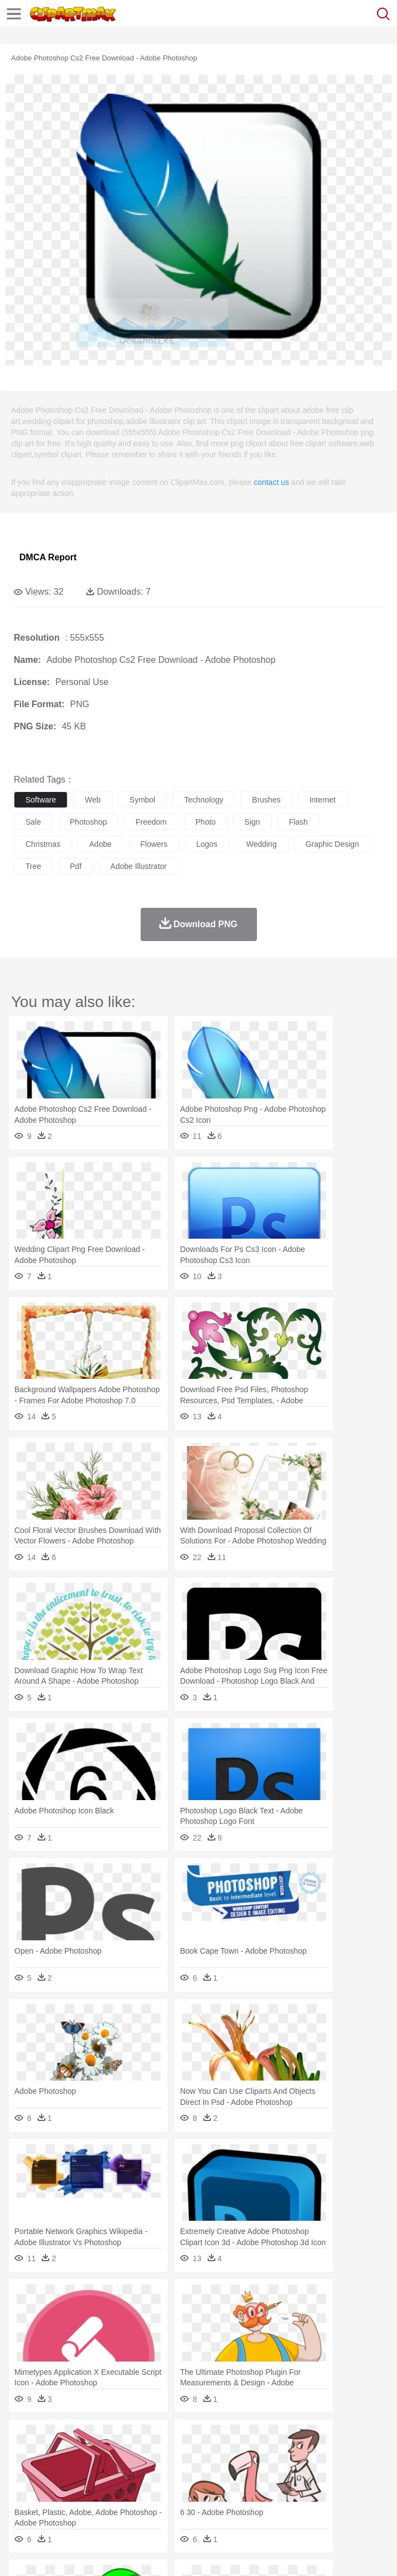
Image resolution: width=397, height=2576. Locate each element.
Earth (194, 2438)
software (40, 799)
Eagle (260, 2455)
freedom (151, 821)
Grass (296, 2438)
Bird (92, 2455)
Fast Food (168, 2505)
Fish (316, 2455)
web (93, 799)
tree (33, 866)
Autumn (82, 2438)
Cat (143, 2455)
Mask (55, 2472)
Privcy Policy (89, 2553)
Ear (252, 2472)
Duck (236, 2455)
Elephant (289, 2455)
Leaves (112, 2438)
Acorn (54, 2438)
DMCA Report (47, 557)
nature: (24, 2438)
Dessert (110, 2505)
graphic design (332, 844)
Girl (369, 2472)
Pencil (213, 2488)
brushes (266, 799)
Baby (77, 2472)
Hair (350, 2472)
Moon (355, 2438)
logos (207, 844)
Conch (168, 2438)
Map (314, 2488)
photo (205, 821)
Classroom (147, 2488)
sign (252, 821)
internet (323, 799)
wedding (261, 844)
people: (25, 2471)
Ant (52, 2455)
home (327, 2472)
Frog (337, 2455)
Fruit (197, 2505)
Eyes (272, 2472)
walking (299, 2472)
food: (22, 2504)
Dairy (83, 2505)
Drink (138, 2505)
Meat (219, 2505)
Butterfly (118, 2455)
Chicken (168, 2455)
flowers (154, 844)
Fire (215, 2438)
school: (25, 2487)
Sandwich (248, 2505)
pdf (75, 866)
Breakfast (54, 2505)
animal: (25, 2454)
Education (244, 2488)
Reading (184, 2488)
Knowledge (345, 2488)
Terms (50, 2553)
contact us (271, 482)
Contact (131, 2553)
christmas (42, 844)
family (126, 2472)
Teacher (90, 2488)
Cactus (141, 2438)
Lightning (325, 2438)
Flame (238, 2438)
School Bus (284, 2488)
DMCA (164, 2553)
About (21, 2553)
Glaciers (267, 2438)
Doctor (229, 2472)
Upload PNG (206, 2553)
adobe (100, 844)
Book (116, 2488)
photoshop (88, 821)
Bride (101, 2472)
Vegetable (317, 2505)
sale (33, 821)
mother (153, 2472)
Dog (215, 2455)
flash (298, 821)
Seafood (283, 2505)
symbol (143, 799)
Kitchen (352, 2505)
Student (58, 2488)
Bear (72, 2455)
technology (203, 799)
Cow (194, 2455)
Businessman (192, 2472)
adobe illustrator (138, 866)
